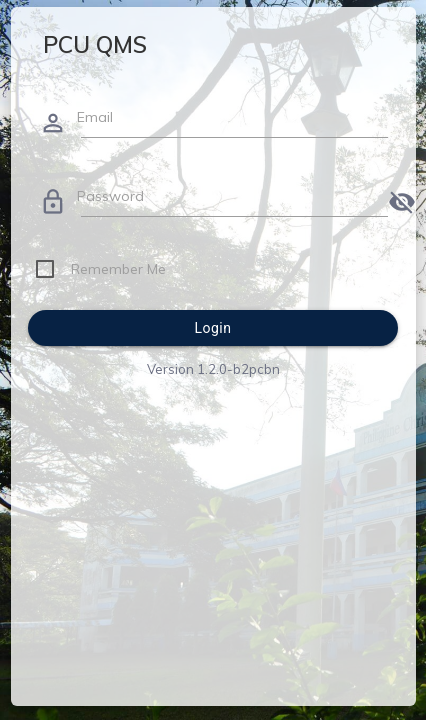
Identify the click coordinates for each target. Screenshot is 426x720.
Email (95, 117)
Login (212, 328)
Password (110, 196)
